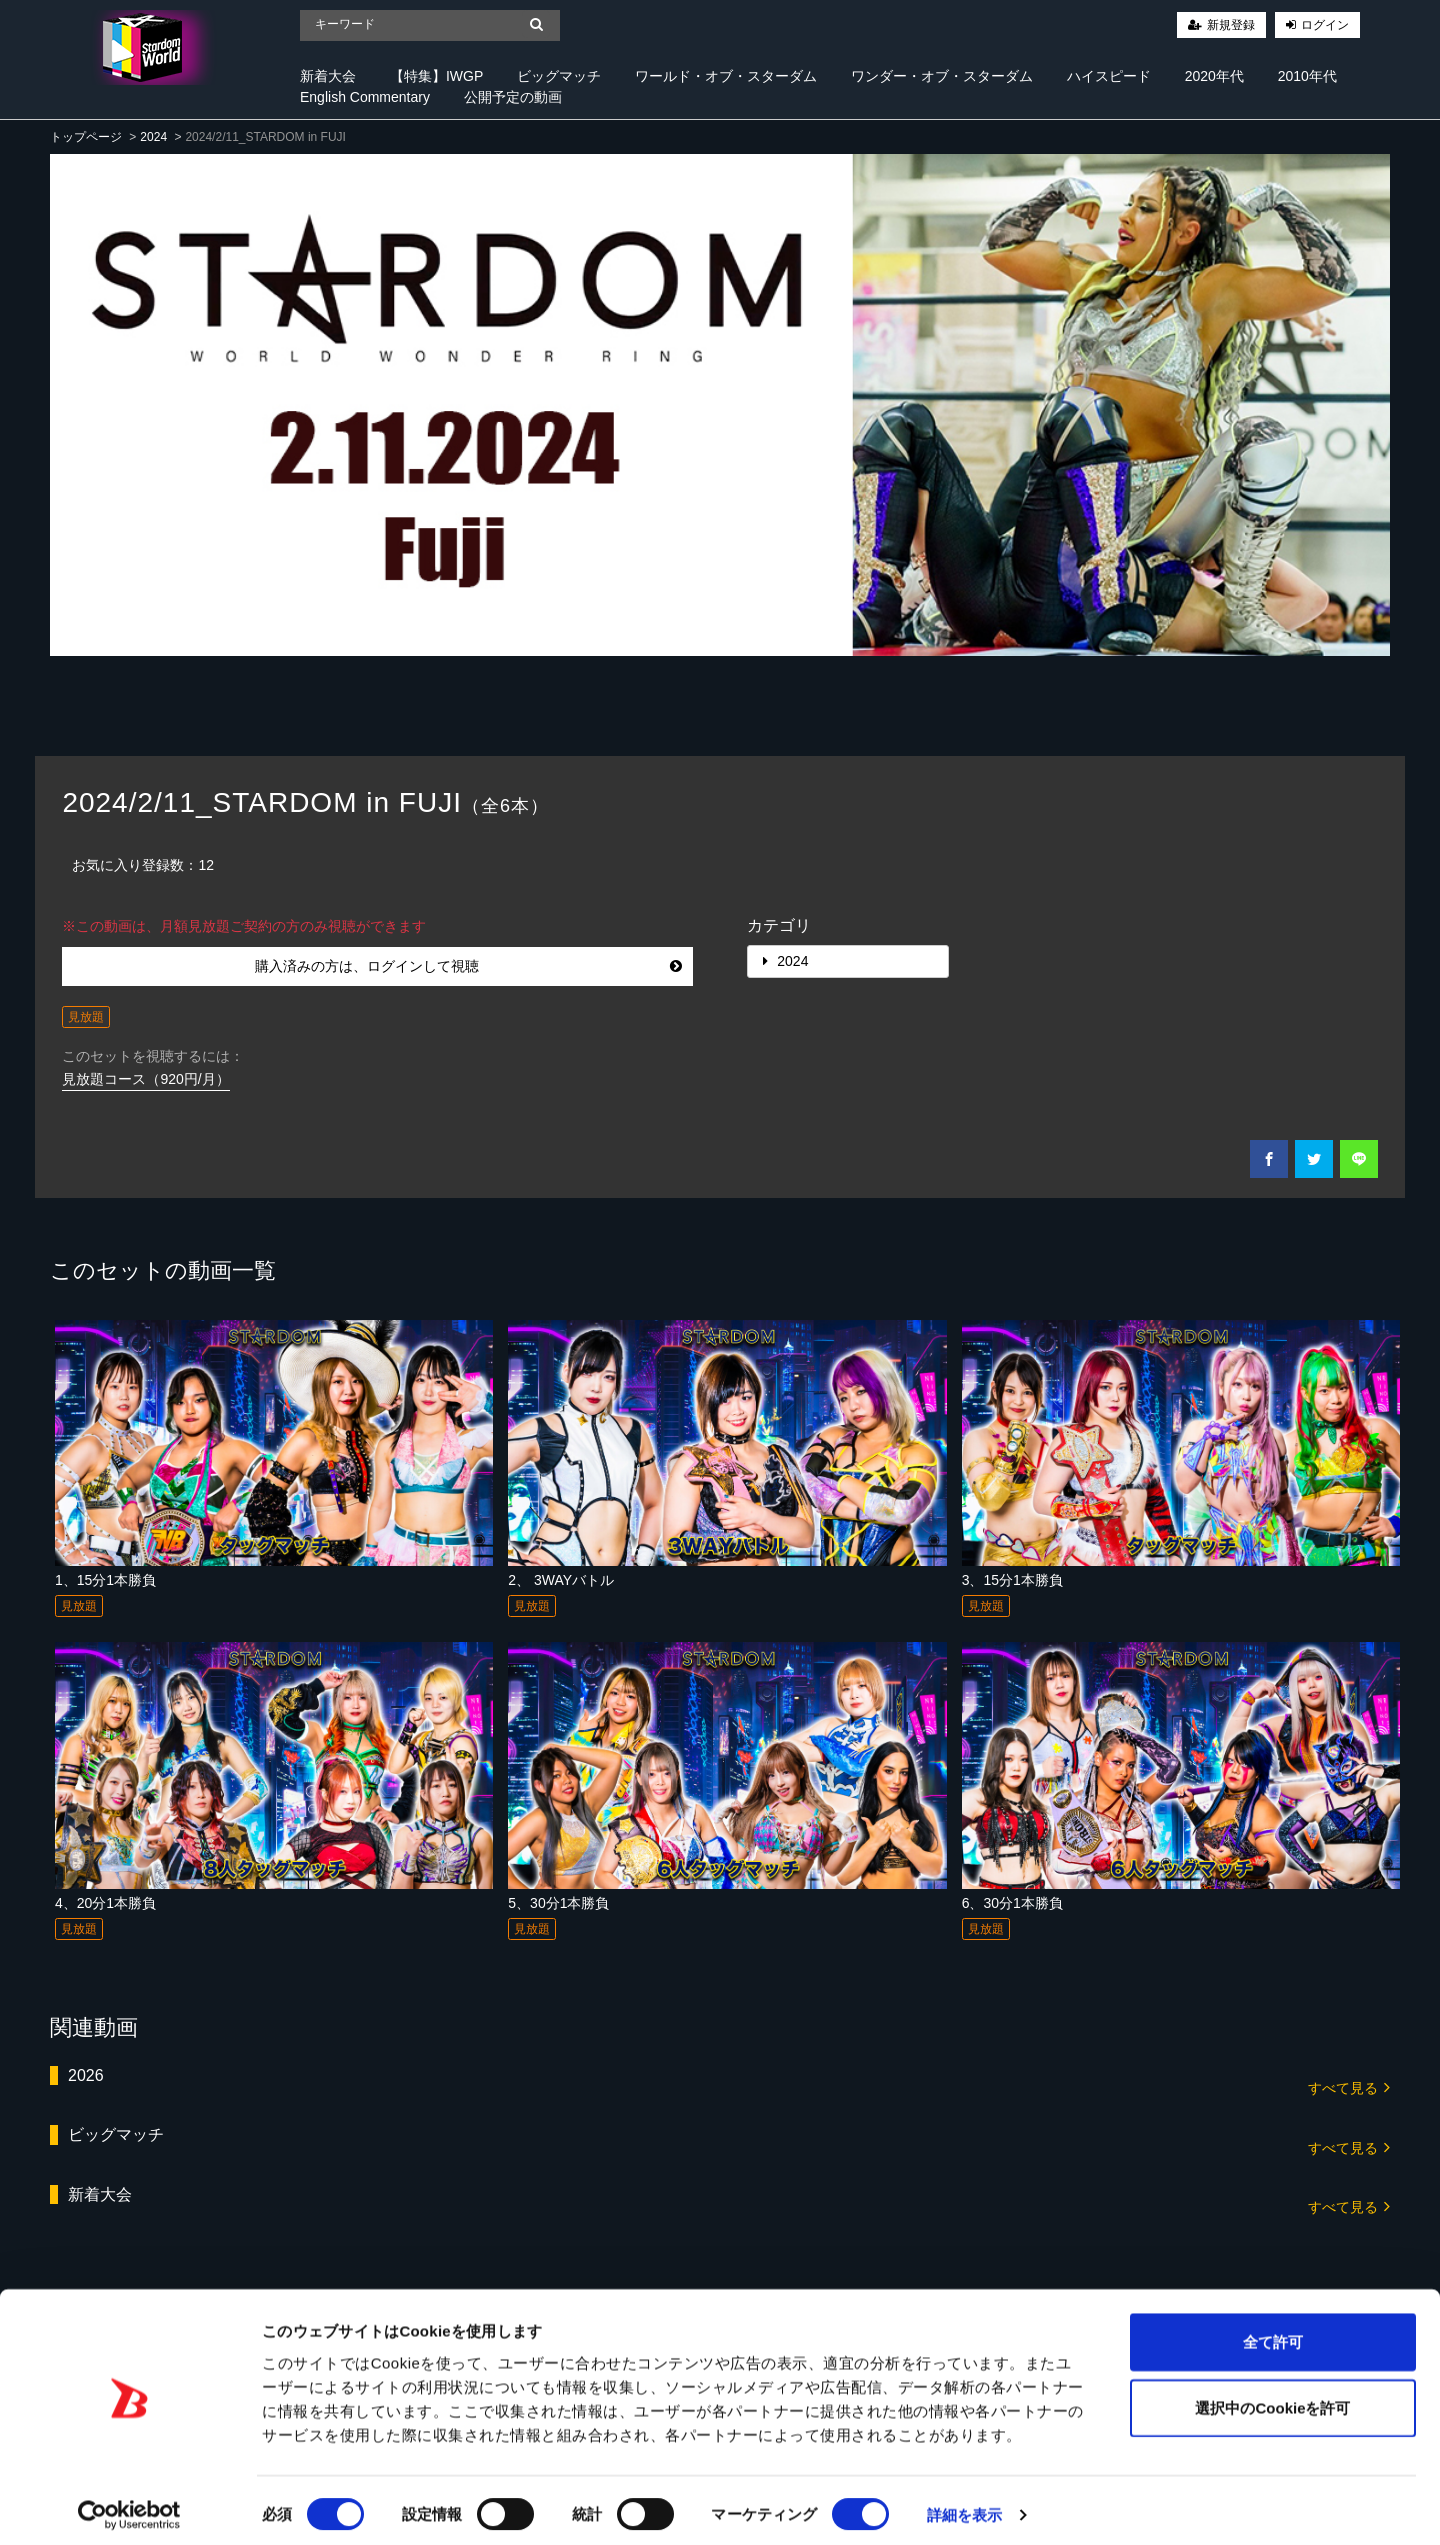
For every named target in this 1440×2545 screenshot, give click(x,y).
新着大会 (328, 76)
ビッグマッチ (559, 76)
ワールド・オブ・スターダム (726, 76)
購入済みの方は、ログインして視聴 (468, 966)
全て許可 (1273, 2332)
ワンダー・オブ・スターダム (942, 76)
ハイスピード (1109, 76)
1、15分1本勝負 (105, 1580)
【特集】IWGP (436, 76)
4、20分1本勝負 (105, 1903)
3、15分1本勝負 (1012, 1580)
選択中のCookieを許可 (1272, 2398)
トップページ (86, 137)
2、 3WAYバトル (561, 1580)
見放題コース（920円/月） (145, 1079)
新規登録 (1231, 25)
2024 (153, 137)
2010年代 (1307, 76)
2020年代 (1214, 76)
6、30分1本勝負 (1012, 1903)
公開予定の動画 (513, 97)
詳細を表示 (965, 2505)
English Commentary (365, 97)
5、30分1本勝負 (558, 1903)
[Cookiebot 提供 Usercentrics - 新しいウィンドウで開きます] (129, 2506)
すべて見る (1349, 2086)
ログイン (1325, 25)
